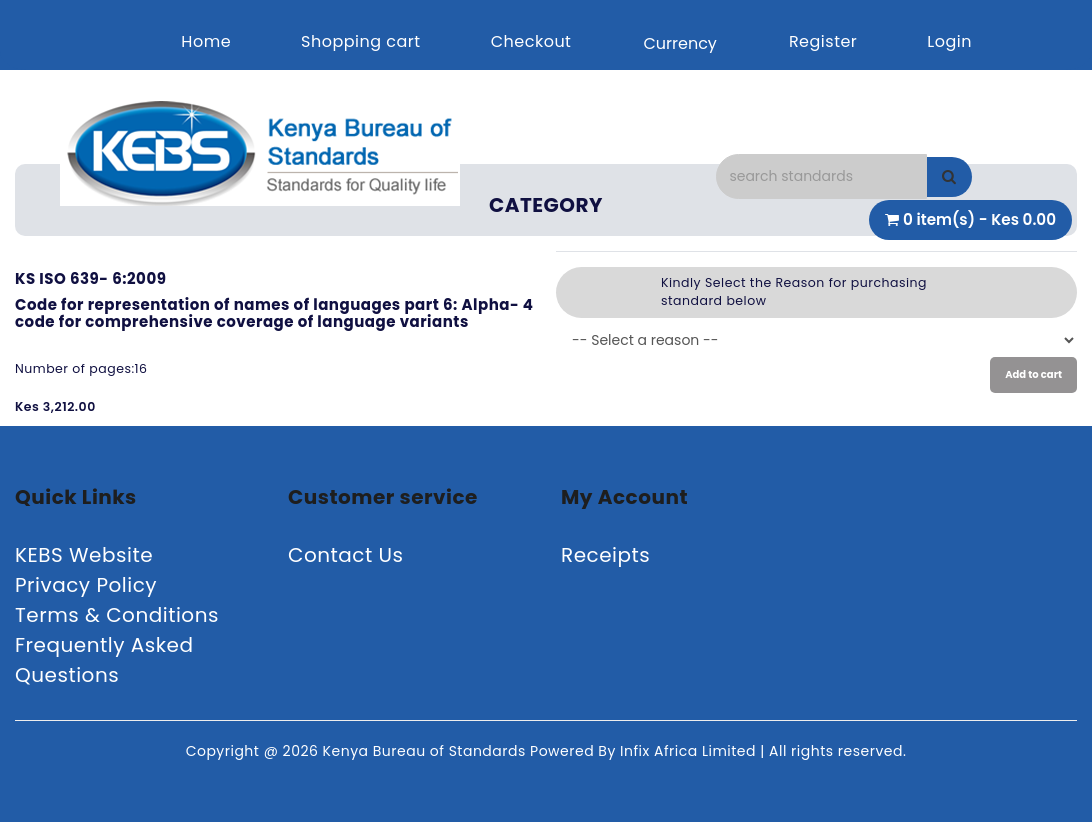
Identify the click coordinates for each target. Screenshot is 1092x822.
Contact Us (346, 555)
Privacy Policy (86, 585)
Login (949, 41)
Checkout (531, 41)
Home (206, 41)
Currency (679, 43)
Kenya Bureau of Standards (426, 751)
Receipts (605, 555)
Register (823, 41)
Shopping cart (361, 41)
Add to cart (1033, 374)
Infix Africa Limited (690, 751)
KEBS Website (84, 555)
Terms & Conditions (117, 615)
